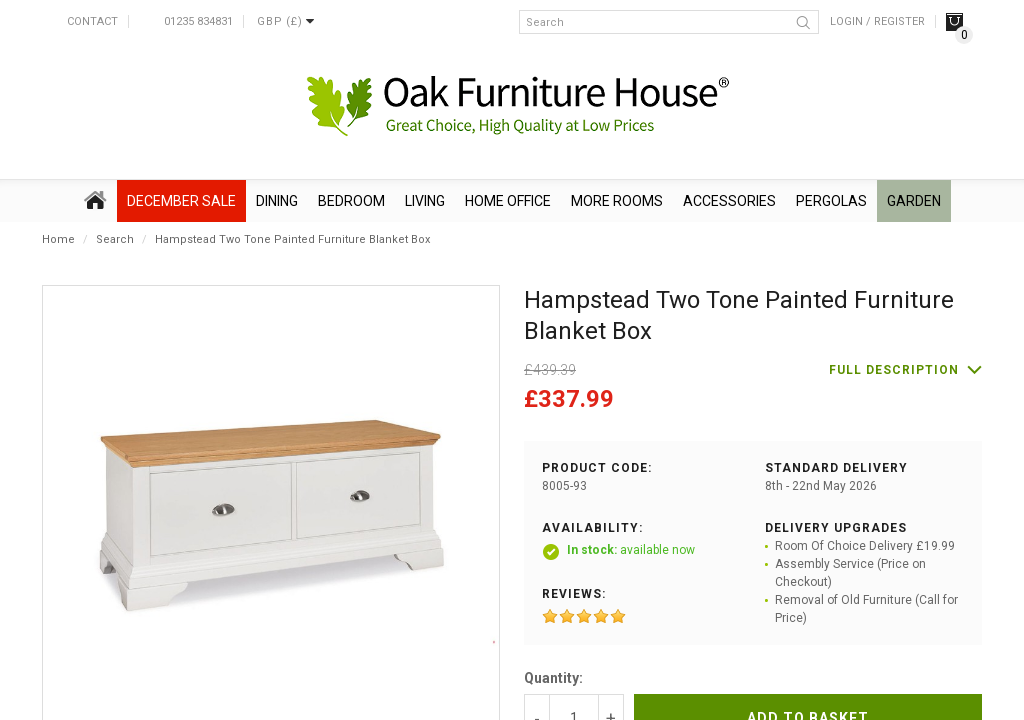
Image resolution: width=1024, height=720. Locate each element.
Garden (914, 201)
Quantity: (553, 678)
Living (425, 201)
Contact (92, 21)
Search (115, 239)
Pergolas (831, 201)
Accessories (729, 201)
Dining (277, 201)
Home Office (508, 201)
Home (58, 239)
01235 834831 (198, 21)
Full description (894, 370)
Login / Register (877, 21)
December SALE (181, 201)
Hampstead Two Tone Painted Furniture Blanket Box (292, 239)
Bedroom (351, 201)
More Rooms (617, 201)
